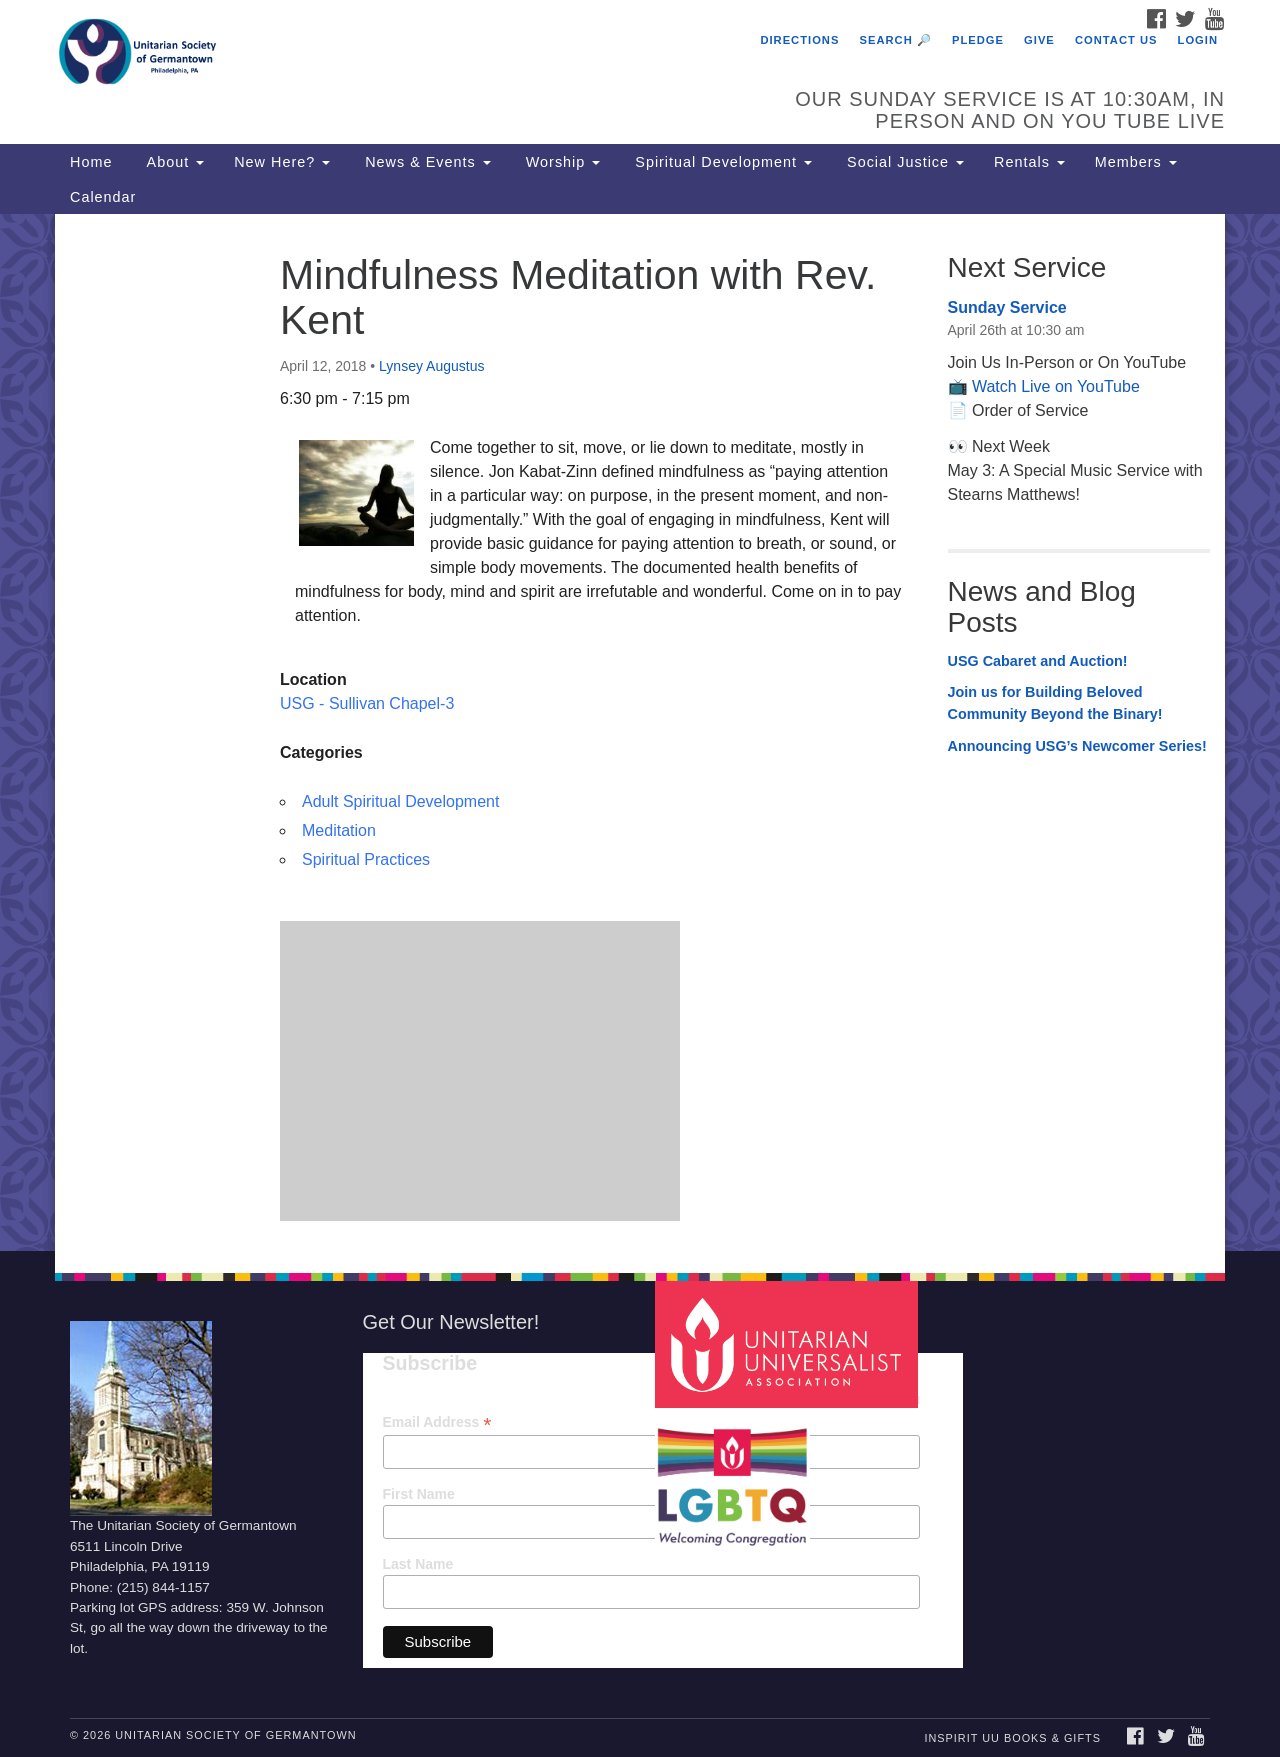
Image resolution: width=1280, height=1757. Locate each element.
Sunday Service (1007, 307)
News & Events (425, 162)
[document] (640, 732)
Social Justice (903, 162)
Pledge (978, 40)
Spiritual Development (721, 162)
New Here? (282, 162)
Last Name (418, 1564)
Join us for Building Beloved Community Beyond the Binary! (1055, 703)
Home (91, 162)
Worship (561, 162)
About (173, 162)
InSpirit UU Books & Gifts (1012, 1738)
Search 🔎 (896, 40)
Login (1198, 40)
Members (1136, 162)
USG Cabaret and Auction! (1038, 661)
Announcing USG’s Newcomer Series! (1077, 746)
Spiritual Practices (366, 859)
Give (1039, 40)
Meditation (339, 830)
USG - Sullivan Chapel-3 (367, 703)
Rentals (1029, 162)
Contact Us (1116, 40)
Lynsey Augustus (431, 366)
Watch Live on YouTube (1056, 386)
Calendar (103, 197)
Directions (799, 40)
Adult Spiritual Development (400, 801)
